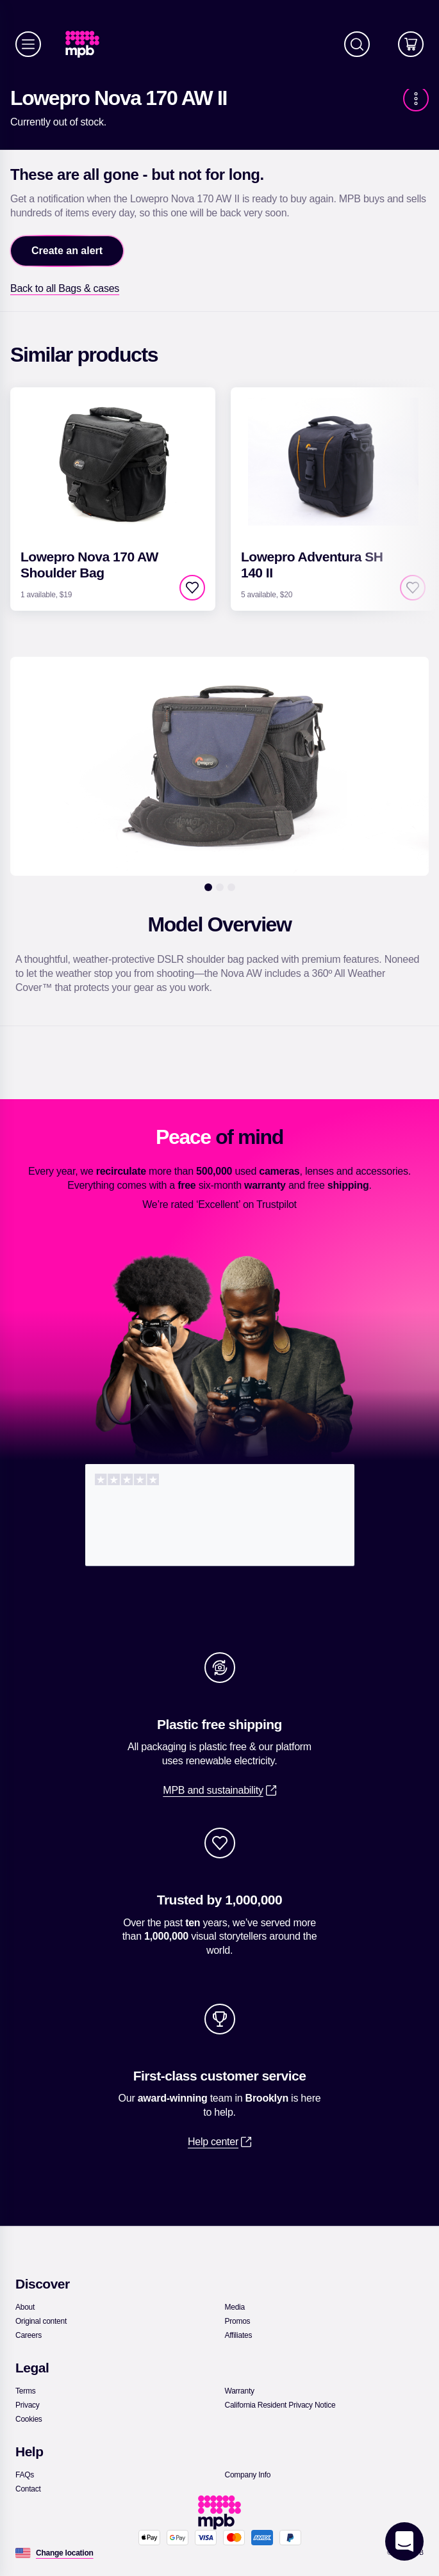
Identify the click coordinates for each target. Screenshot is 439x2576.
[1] (208, 887)
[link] (87, 44)
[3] (231, 887)
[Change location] (65, 2553)
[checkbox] (192, 587)
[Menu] (28, 44)
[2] (220, 887)
